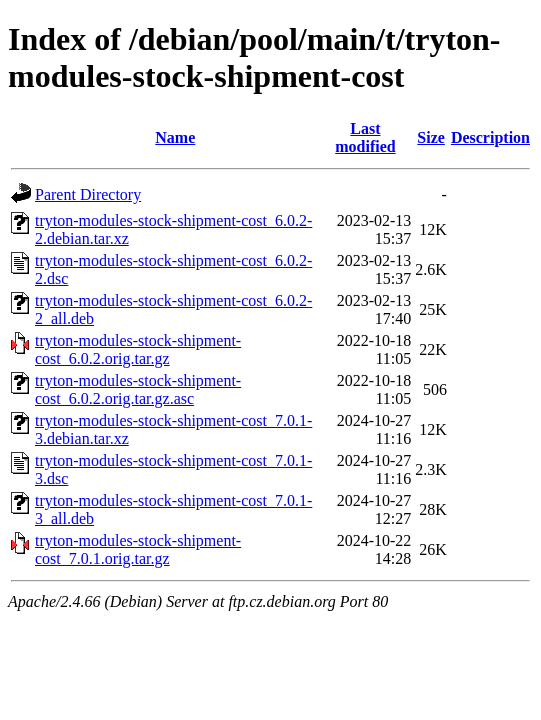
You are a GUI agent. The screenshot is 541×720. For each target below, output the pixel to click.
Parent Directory (88, 194)
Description (490, 137)
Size (431, 137)
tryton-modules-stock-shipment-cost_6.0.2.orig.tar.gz (138, 349)
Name (175, 137)
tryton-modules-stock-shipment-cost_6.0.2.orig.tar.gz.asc (138, 389)
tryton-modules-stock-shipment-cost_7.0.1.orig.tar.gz (138, 549)
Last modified (365, 137)
